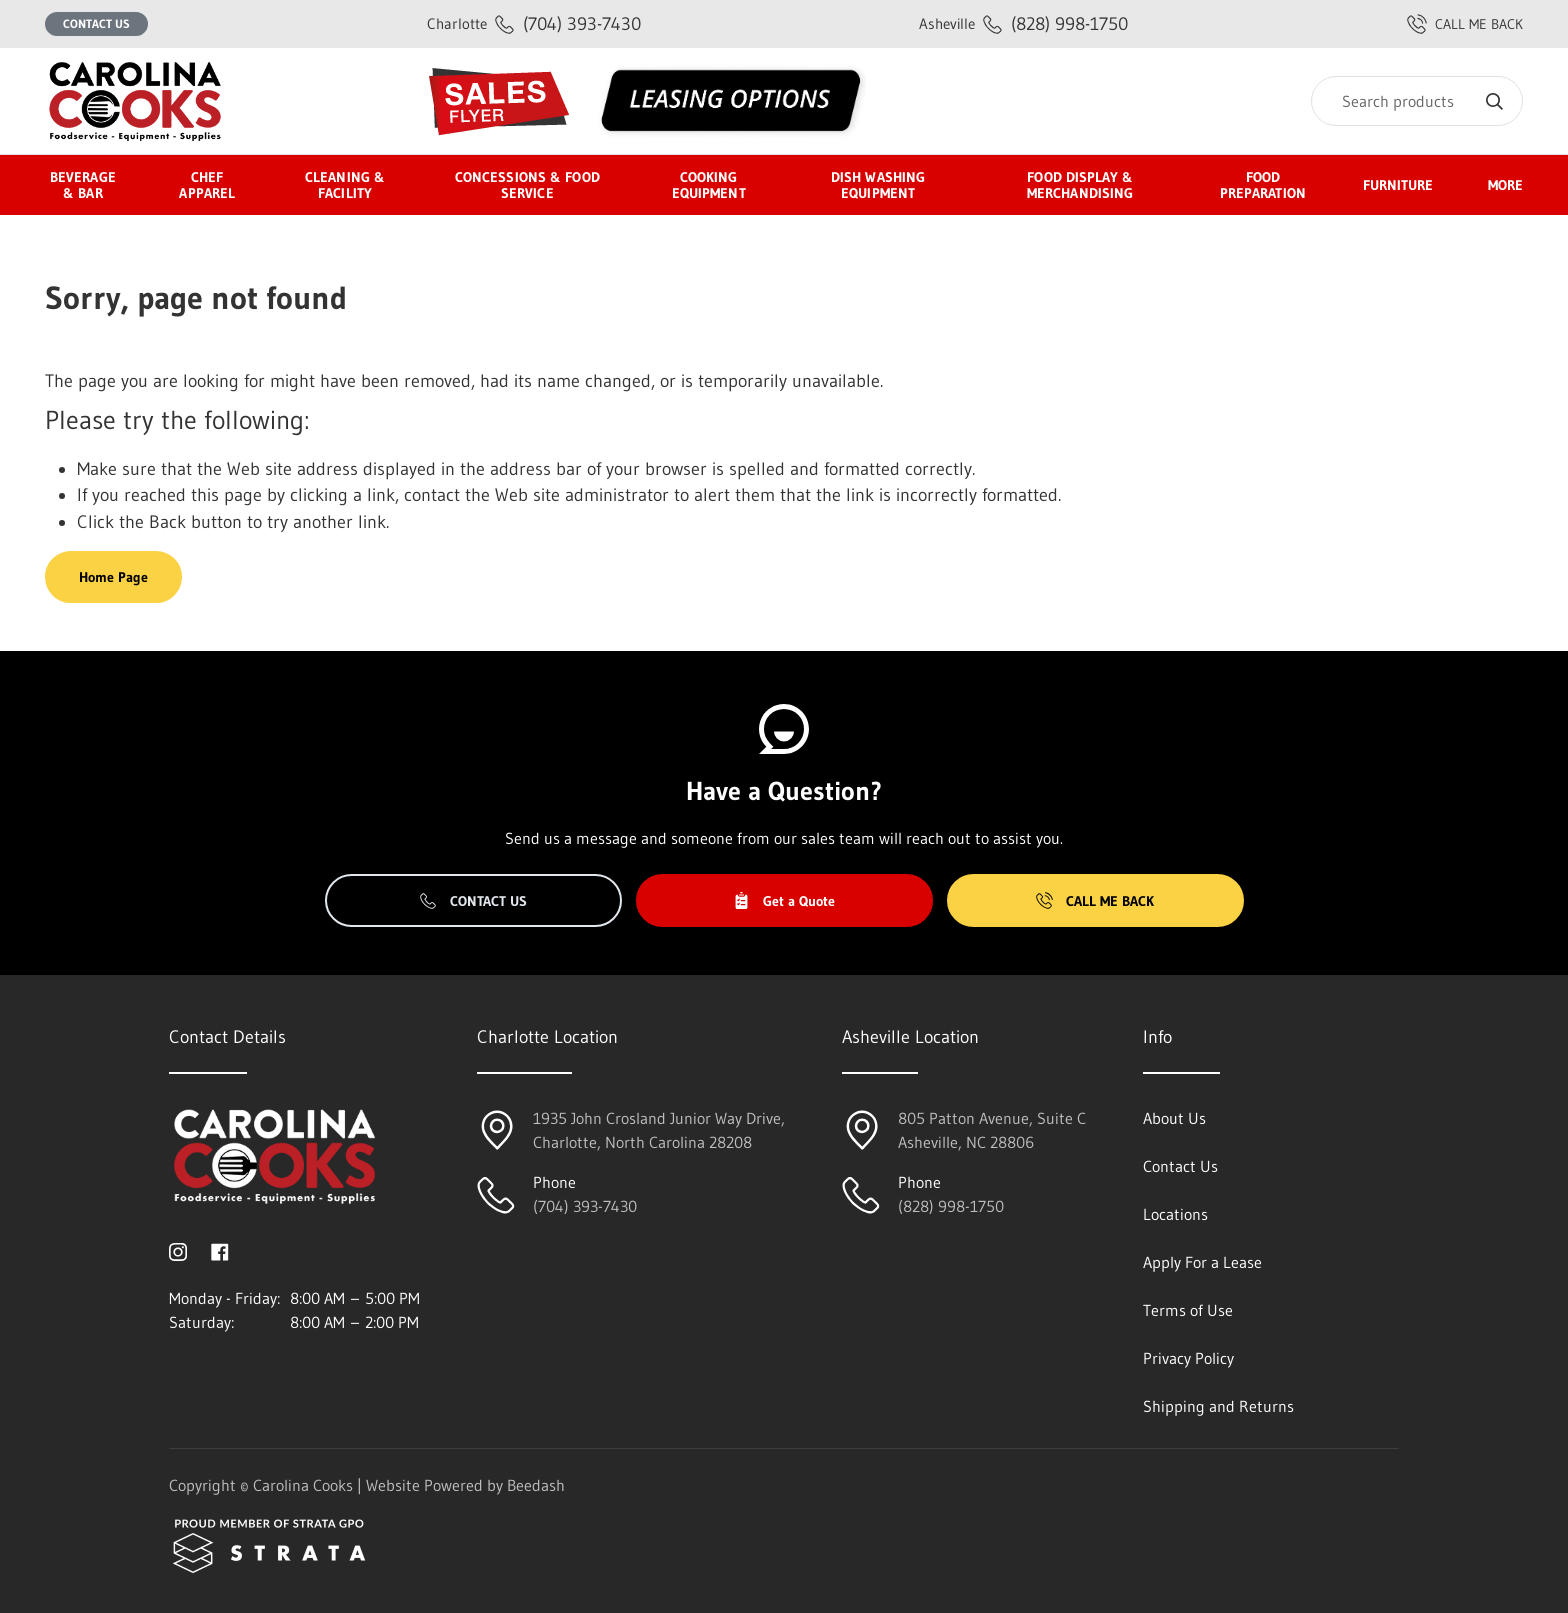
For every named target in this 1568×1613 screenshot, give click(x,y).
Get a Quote (784, 901)
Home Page (113, 577)
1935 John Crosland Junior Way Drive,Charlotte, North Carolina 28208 (659, 1130)
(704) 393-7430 (534, 23)
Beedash (536, 1485)
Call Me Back (1095, 901)
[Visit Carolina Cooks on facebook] (220, 1250)
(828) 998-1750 (1023, 23)
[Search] (1417, 101)
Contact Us (96, 23)
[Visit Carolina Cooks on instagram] (178, 1250)
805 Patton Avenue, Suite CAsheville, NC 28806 (992, 1130)
